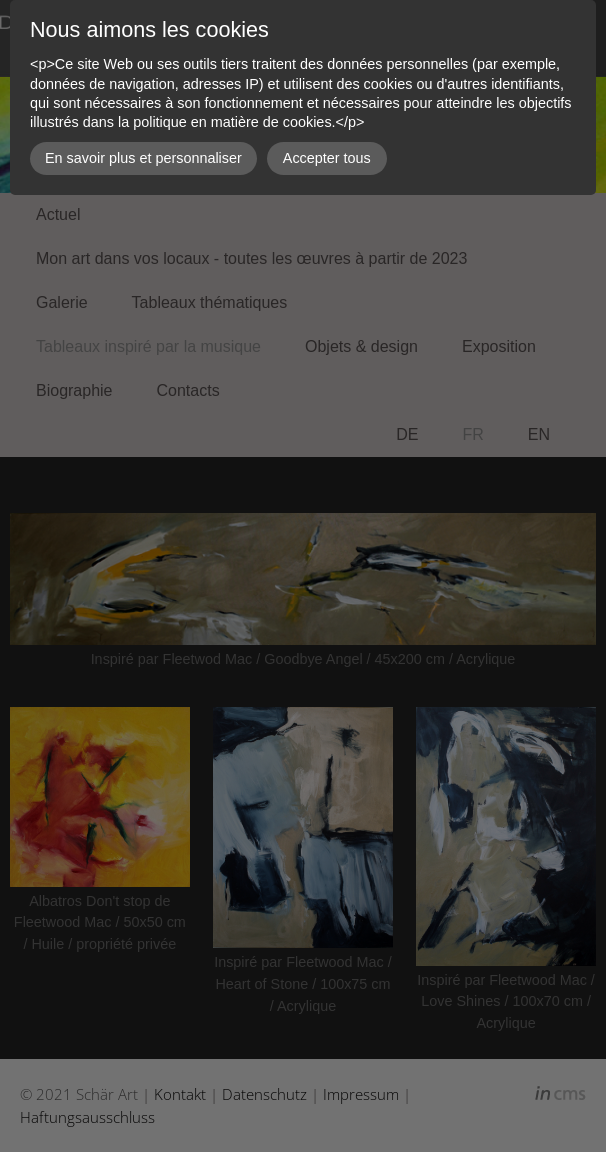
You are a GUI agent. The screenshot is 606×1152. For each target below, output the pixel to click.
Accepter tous (327, 158)
